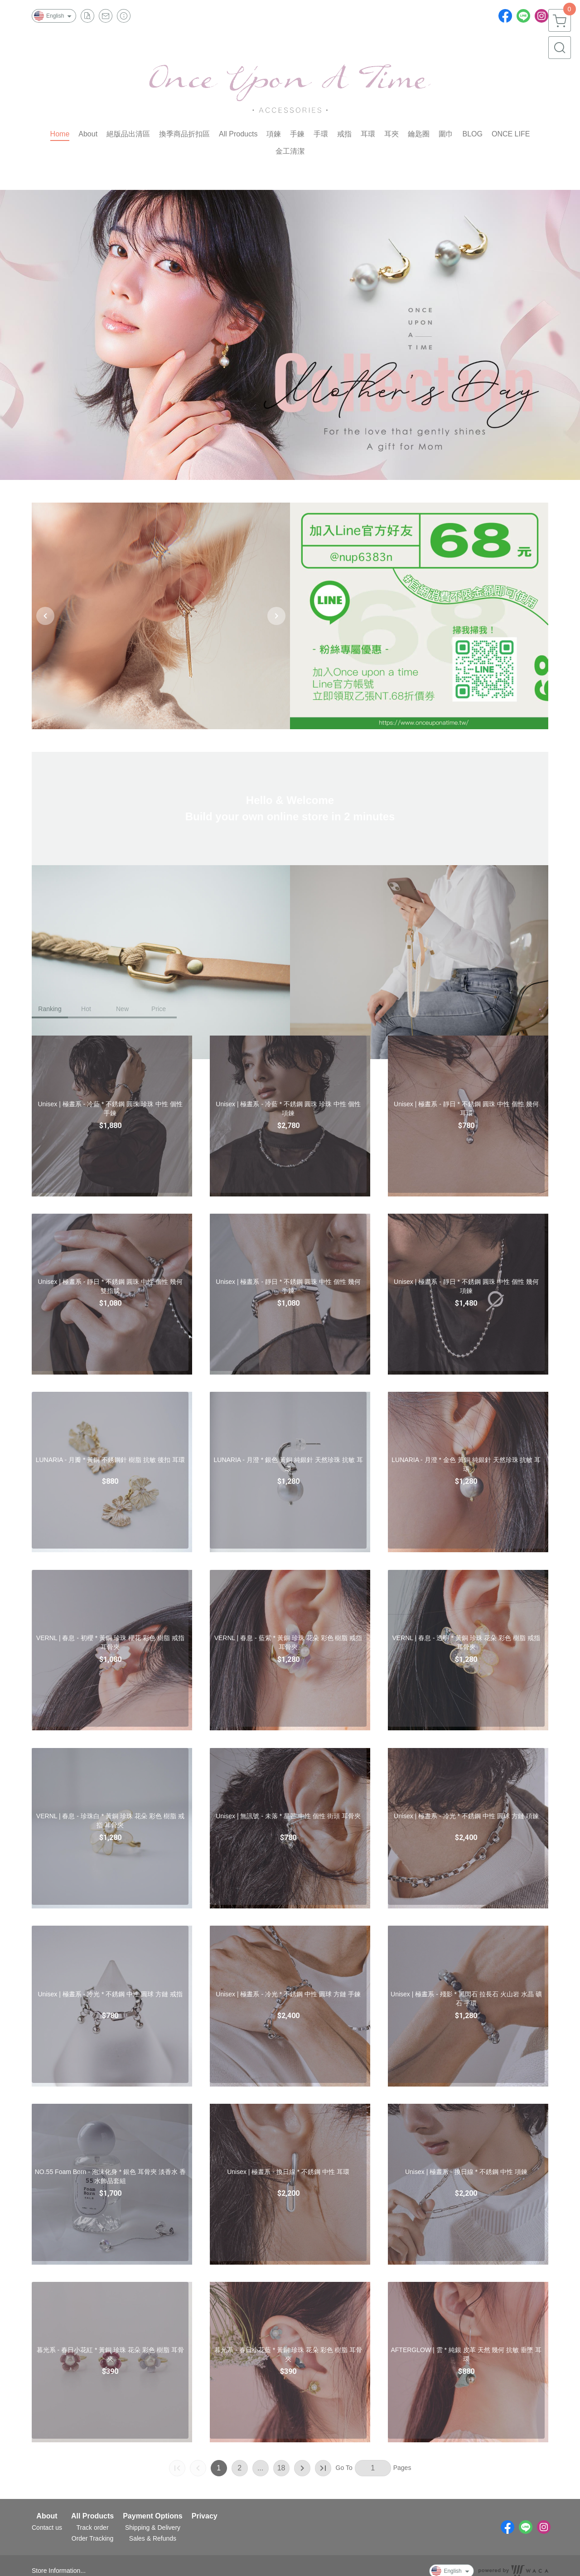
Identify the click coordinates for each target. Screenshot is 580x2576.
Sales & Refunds (152, 2538)
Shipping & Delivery (152, 2527)
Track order (93, 2527)
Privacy (205, 2516)
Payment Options (153, 2516)
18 (281, 2468)
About (46, 2516)
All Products (92, 2516)
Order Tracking (93, 2538)
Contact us (47, 2527)
